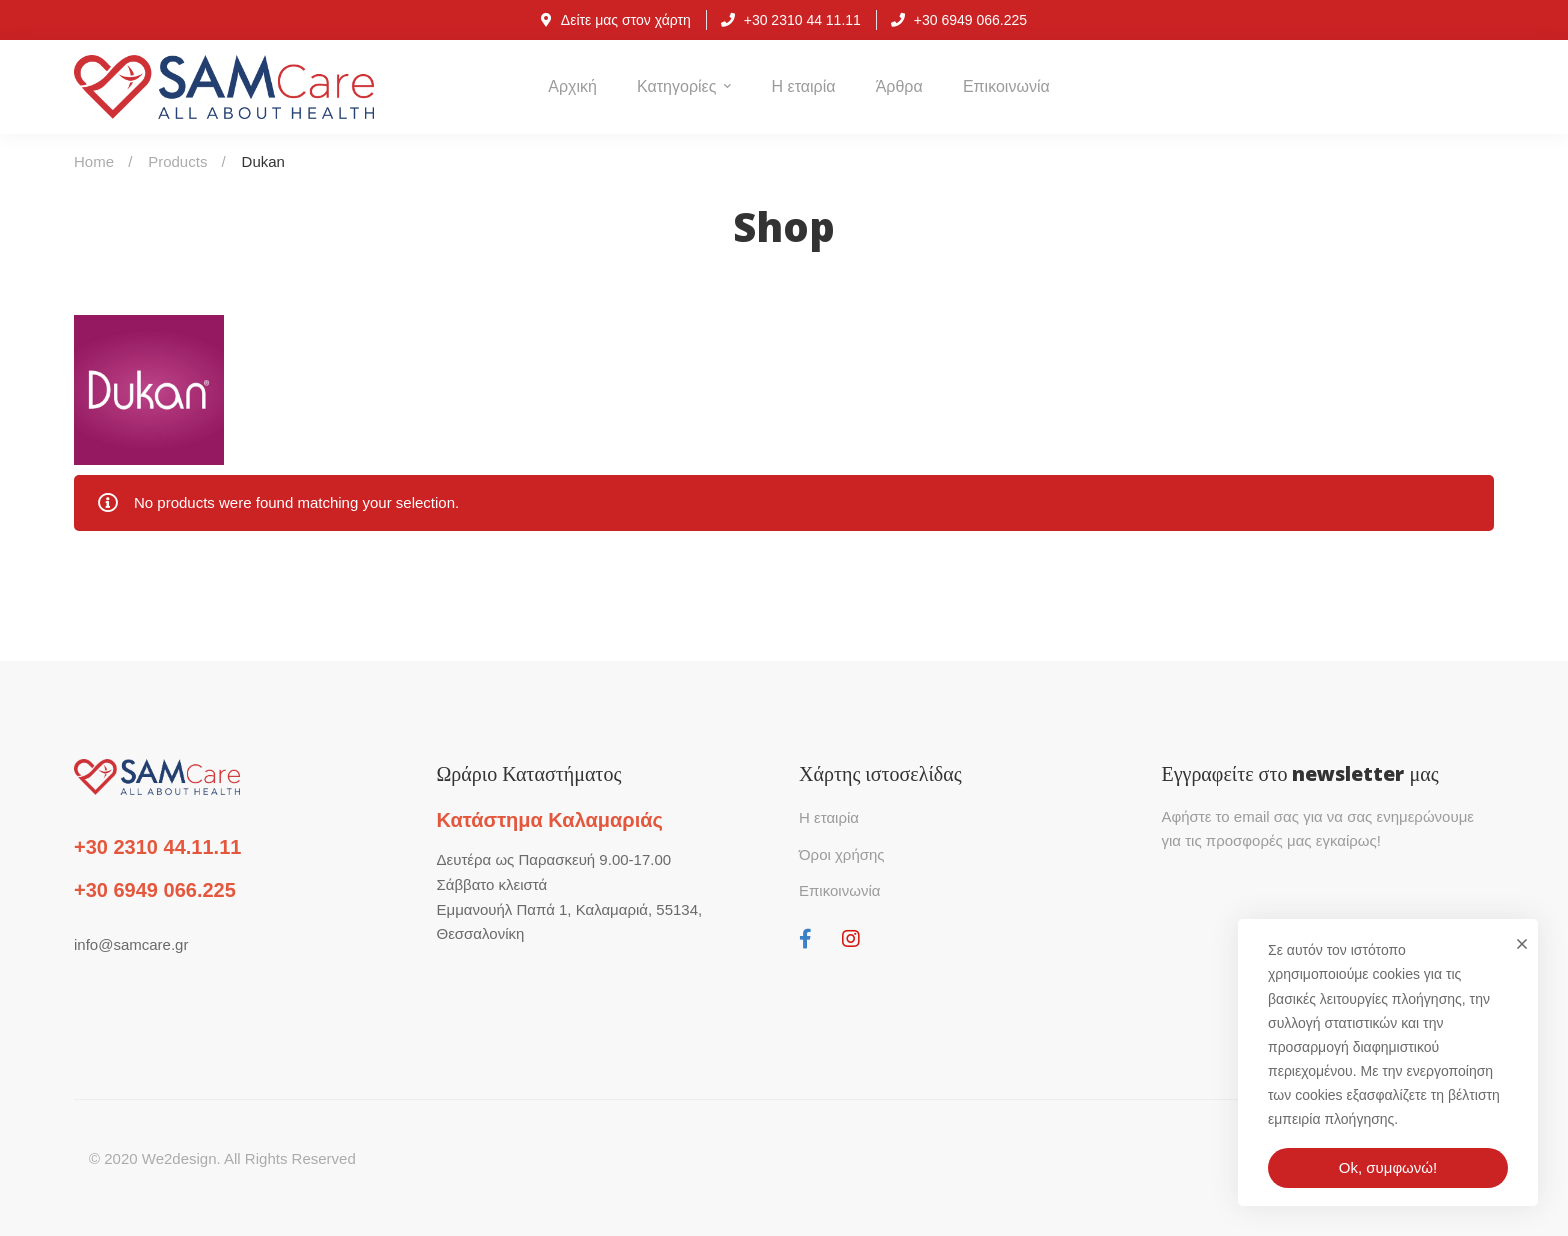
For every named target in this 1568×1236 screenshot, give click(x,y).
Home (94, 161)
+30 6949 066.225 (155, 890)
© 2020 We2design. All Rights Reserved (222, 1158)
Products (177, 161)
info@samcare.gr (131, 944)
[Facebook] (805, 939)
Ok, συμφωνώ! (1388, 1167)
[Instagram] (851, 939)
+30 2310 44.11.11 (157, 847)
